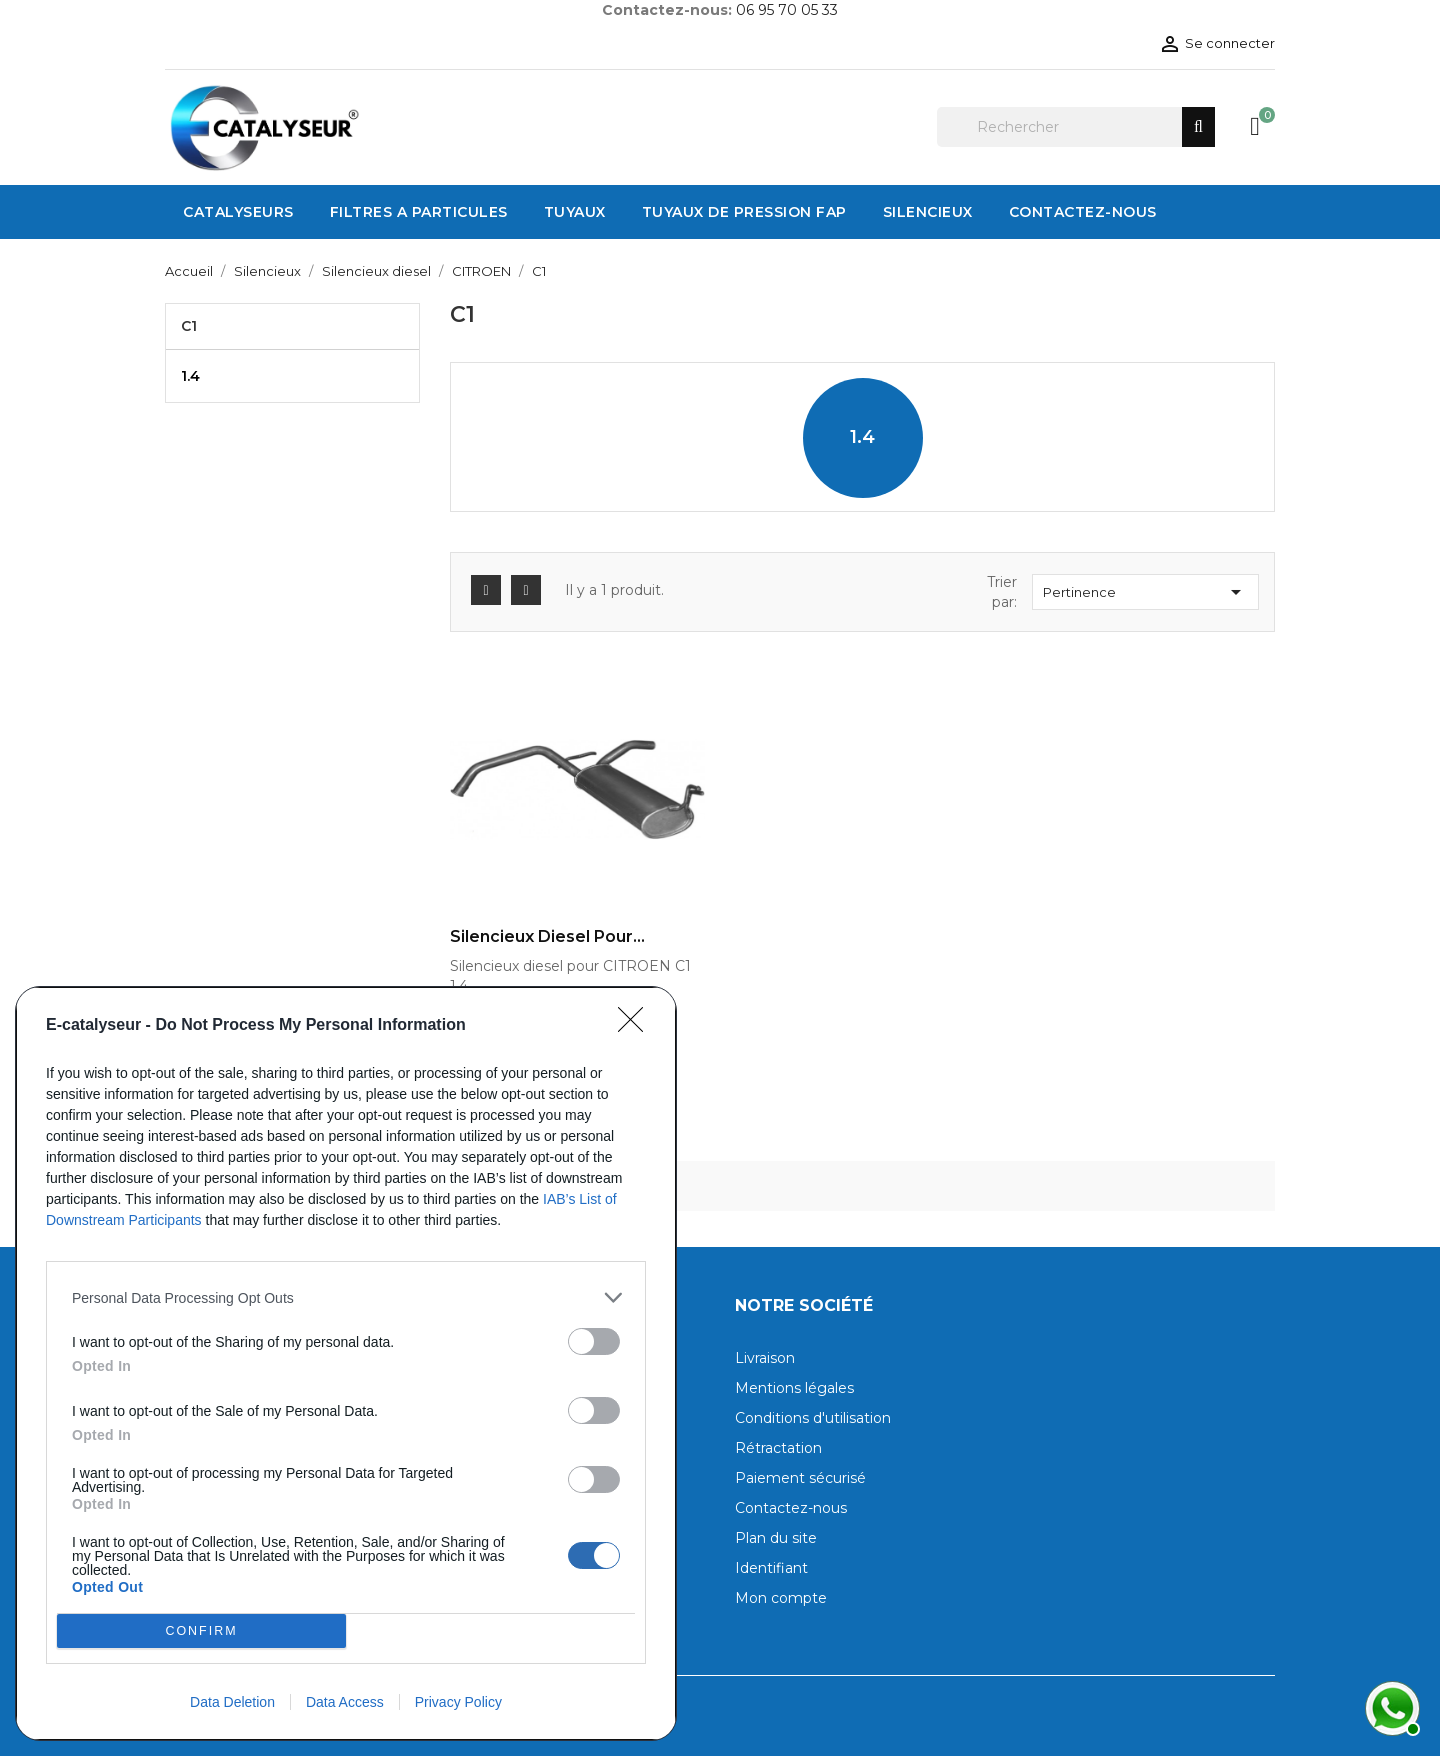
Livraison (765, 1358)
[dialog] (346, 1363)
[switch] (594, 1341)
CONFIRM (201, 1630)
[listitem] (346, 1297)
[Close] (637, 1026)
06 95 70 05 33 (787, 10)
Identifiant (771, 1568)
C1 (189, 326)
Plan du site (776, 1538)
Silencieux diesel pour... (547, 937)
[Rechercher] (1076, 127)
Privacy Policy (458, 1702)
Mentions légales (794, 1388)
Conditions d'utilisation (813, 1418)
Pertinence (1145, 592)
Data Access (345, 1702)
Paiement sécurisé (800, 1478)
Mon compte (781, 1598)
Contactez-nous (791, 1508)
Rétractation (778, 1448)
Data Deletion (232, 1702)
